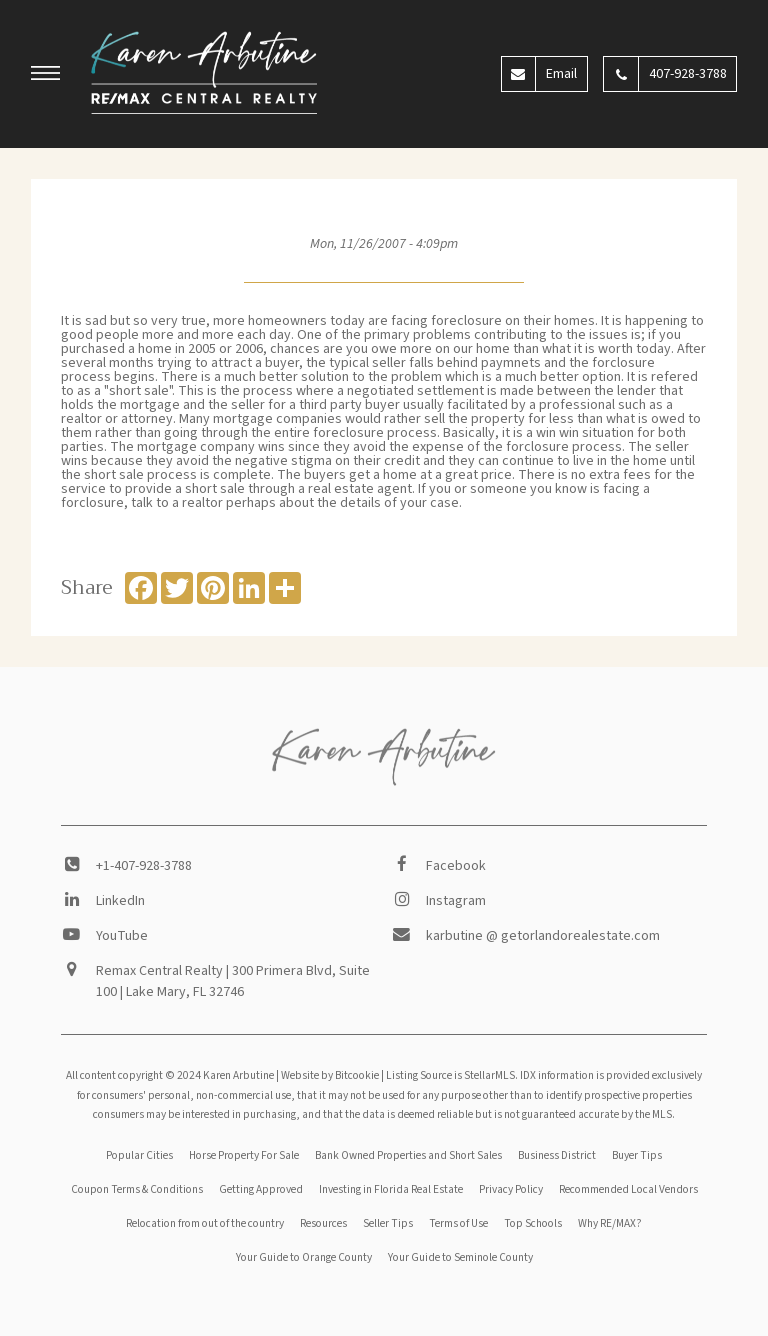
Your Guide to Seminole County (460, 1257)
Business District (557, 1155)
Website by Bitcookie (330, 1075)
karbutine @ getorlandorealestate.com (543, 936)
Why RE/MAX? (610, 1223)
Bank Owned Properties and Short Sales (408, 1155)
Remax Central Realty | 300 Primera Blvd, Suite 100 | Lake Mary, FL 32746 (233, 981)
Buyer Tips (637, 1155)
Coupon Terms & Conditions (137, 1189)
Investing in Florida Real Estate (391, 1189)
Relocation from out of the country (205, 1223)
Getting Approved (261, 1189)
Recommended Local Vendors (628, 1189)
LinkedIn (120, 901)
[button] (46, 76)
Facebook (456, 866)
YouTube (122, 936)
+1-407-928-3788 (144, 866)
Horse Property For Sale (244, 1155)
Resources (323, 1223)
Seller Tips (388, 1223)
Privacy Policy (511, 1189)
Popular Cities (139, 1155)
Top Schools (533, 1223)
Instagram (456, 901)
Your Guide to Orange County (304, 1257)
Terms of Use (458, 1223)
